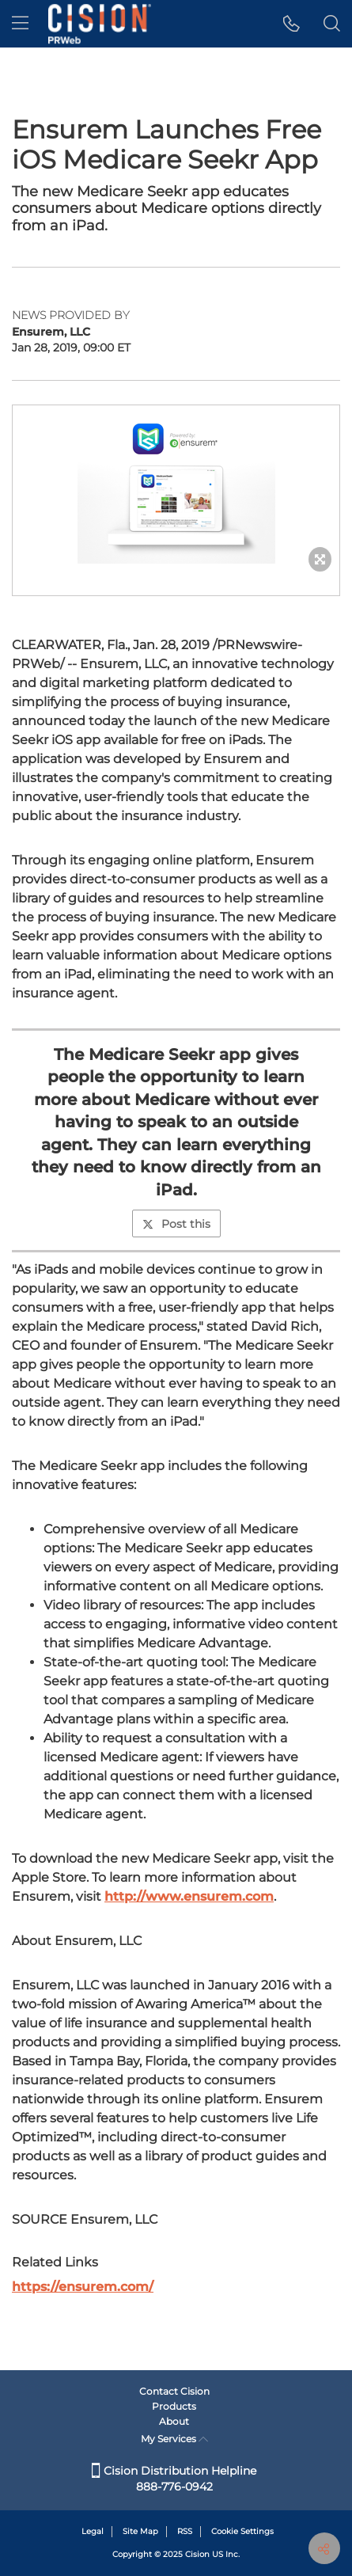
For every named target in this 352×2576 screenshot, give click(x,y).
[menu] (20, 23)
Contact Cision (174, 2391)
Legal (92, 2531)
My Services (174, 2439)
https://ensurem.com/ (82, 2286)
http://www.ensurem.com (189, 1896)
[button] (291, 23)
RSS (184, 2531)
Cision (197, 2554)
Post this (176, 1224)
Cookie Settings (242, 2531)
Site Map (140, 2531)
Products (174, 2406)
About (174, 2421)
